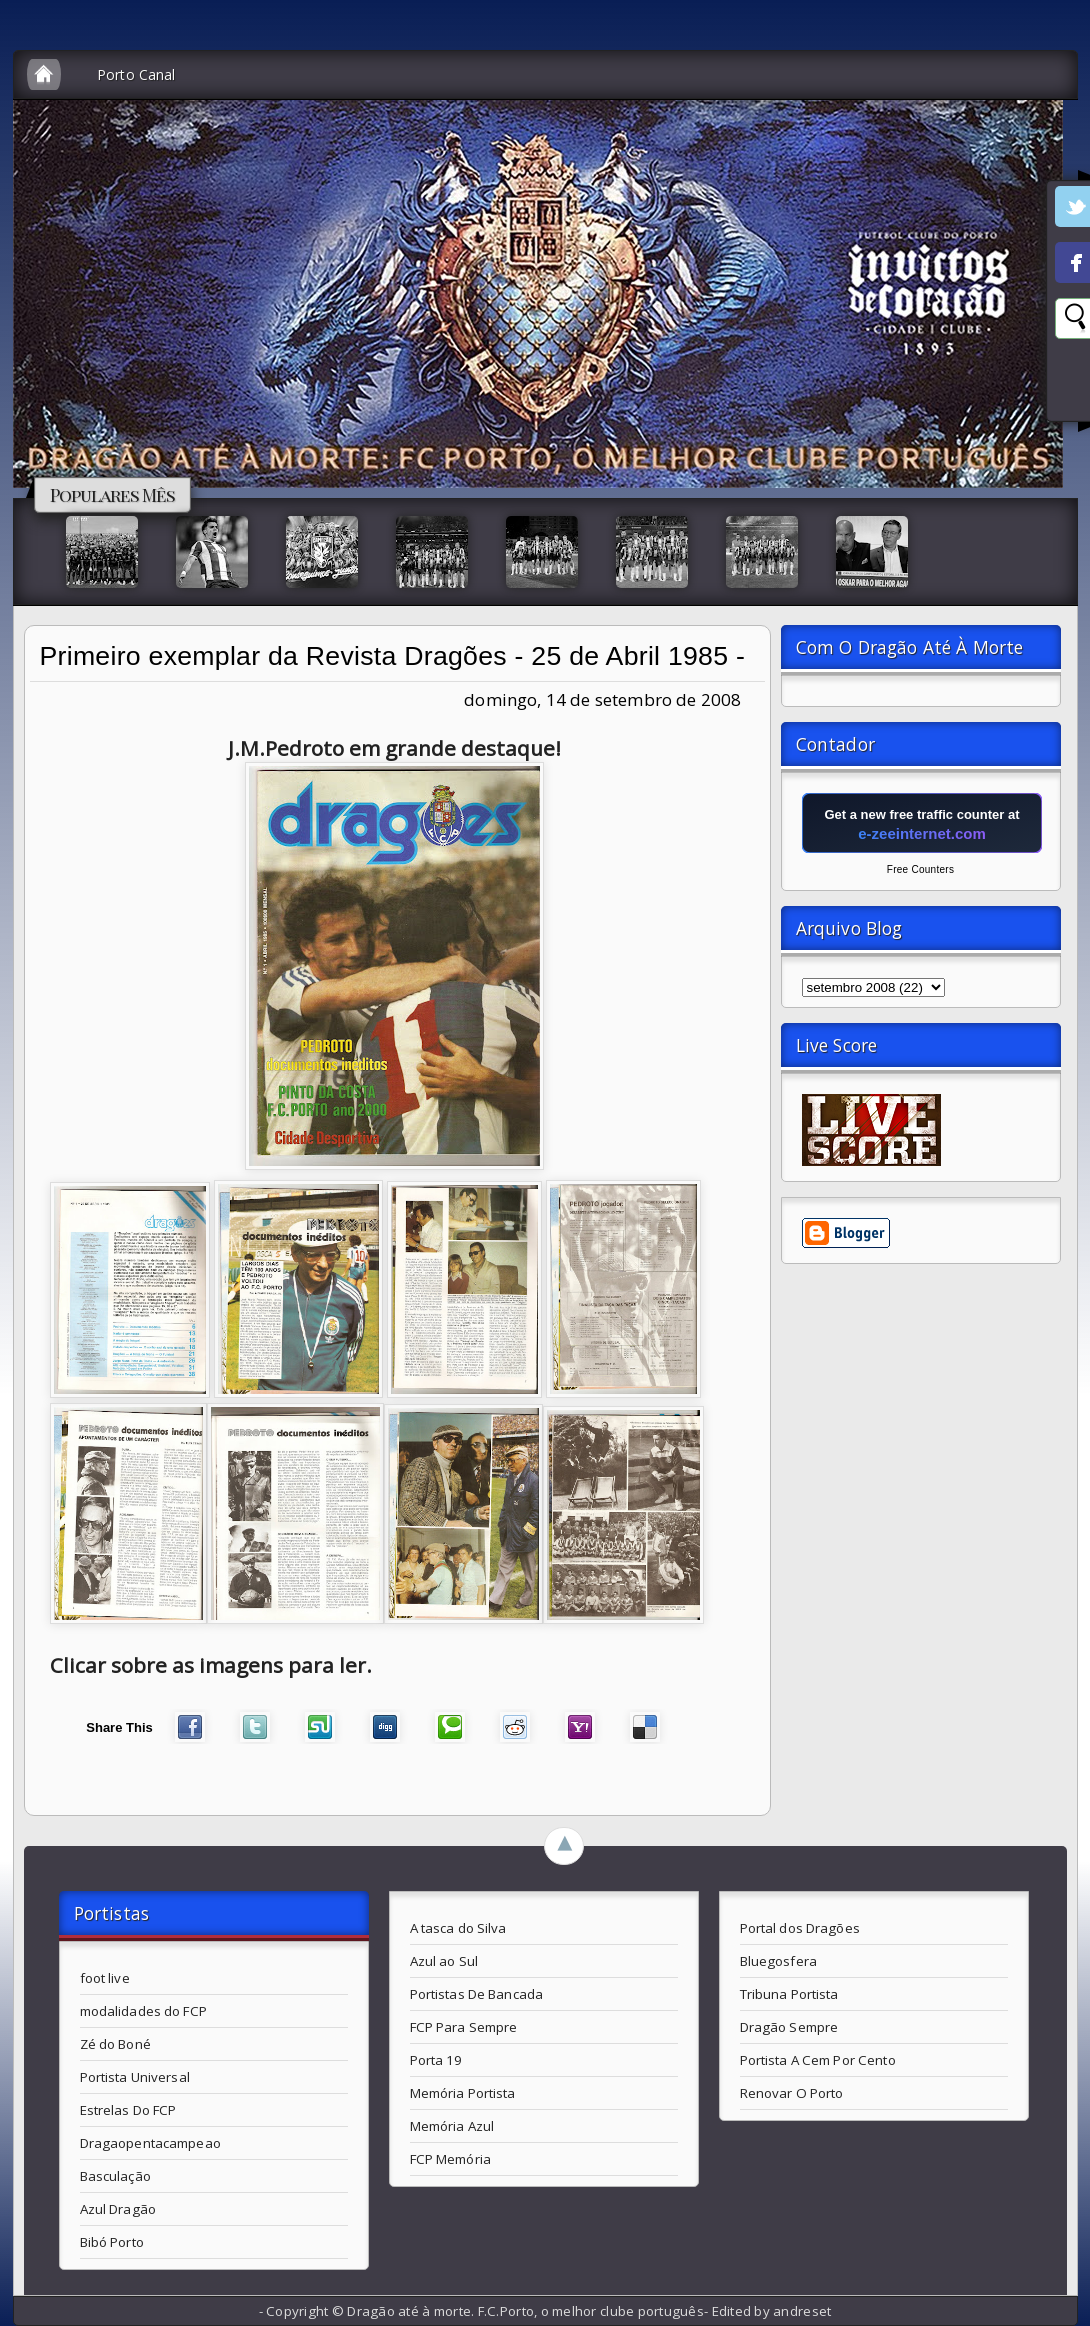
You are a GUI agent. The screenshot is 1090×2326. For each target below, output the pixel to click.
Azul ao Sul (444, 1961)
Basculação (115, 2176)
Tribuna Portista (789, 1994)
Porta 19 (436, 2060)
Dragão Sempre (789, 2027)
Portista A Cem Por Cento (818, 2060)
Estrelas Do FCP (128, 2110)
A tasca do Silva (458, 1928)
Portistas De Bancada (477, 1994)
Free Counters (920, 869)
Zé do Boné (115, 2044)
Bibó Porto (112, 2242)
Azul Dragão (118, 2209)
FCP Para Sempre (464, 2027)
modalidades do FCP (143, 2011)
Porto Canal (136, 74)
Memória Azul (452, 2126)
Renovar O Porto (792, 2093)
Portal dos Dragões (800, 1928)
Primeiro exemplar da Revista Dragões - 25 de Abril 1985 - (393, 656)
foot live (105, 1978)
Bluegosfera (778, 1961)
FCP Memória (450, 2159)
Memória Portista (463, 2093)
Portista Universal (135, 2077)
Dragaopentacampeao (150, 2143)
